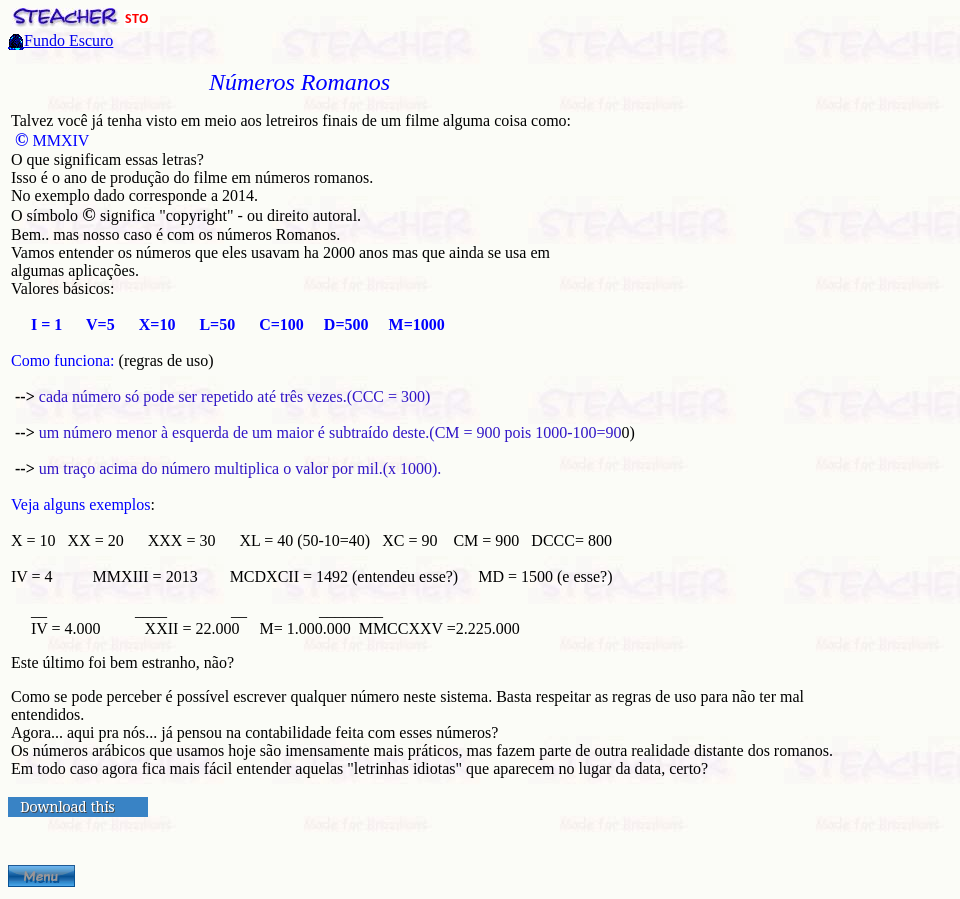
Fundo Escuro (68, 40)
